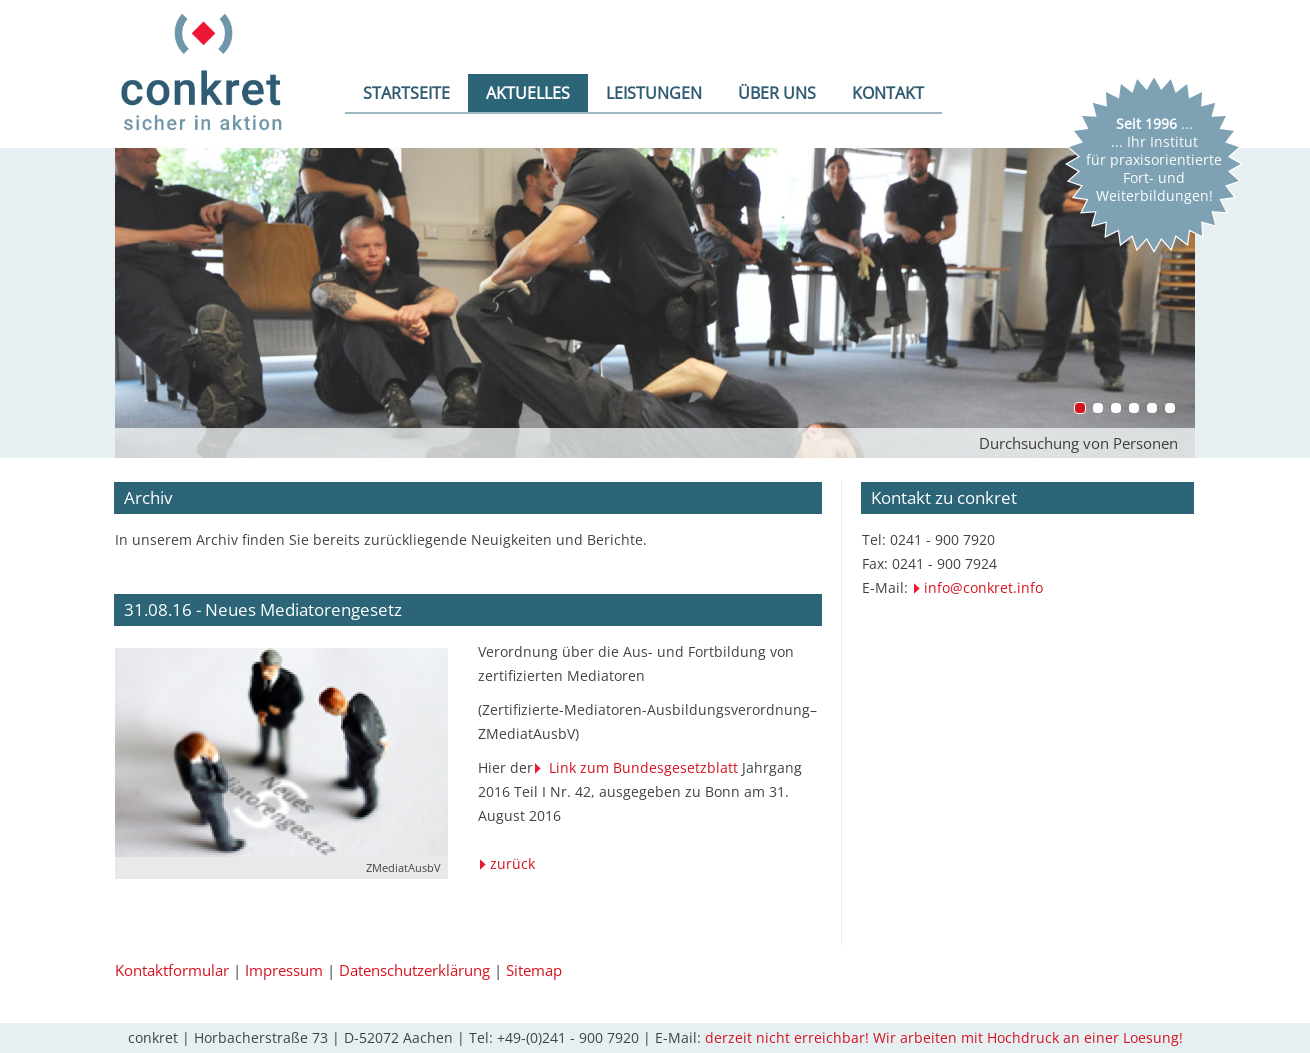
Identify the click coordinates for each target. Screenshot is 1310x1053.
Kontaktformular (172, 970)
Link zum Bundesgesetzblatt (643, 767)
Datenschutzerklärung (414, 970)
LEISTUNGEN (654, 93)
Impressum (284, 970)
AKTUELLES (528, 93)
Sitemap (534, 970)
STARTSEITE (406, 93)
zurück (512, 863)
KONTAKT (888, 93)
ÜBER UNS (777, 93)
